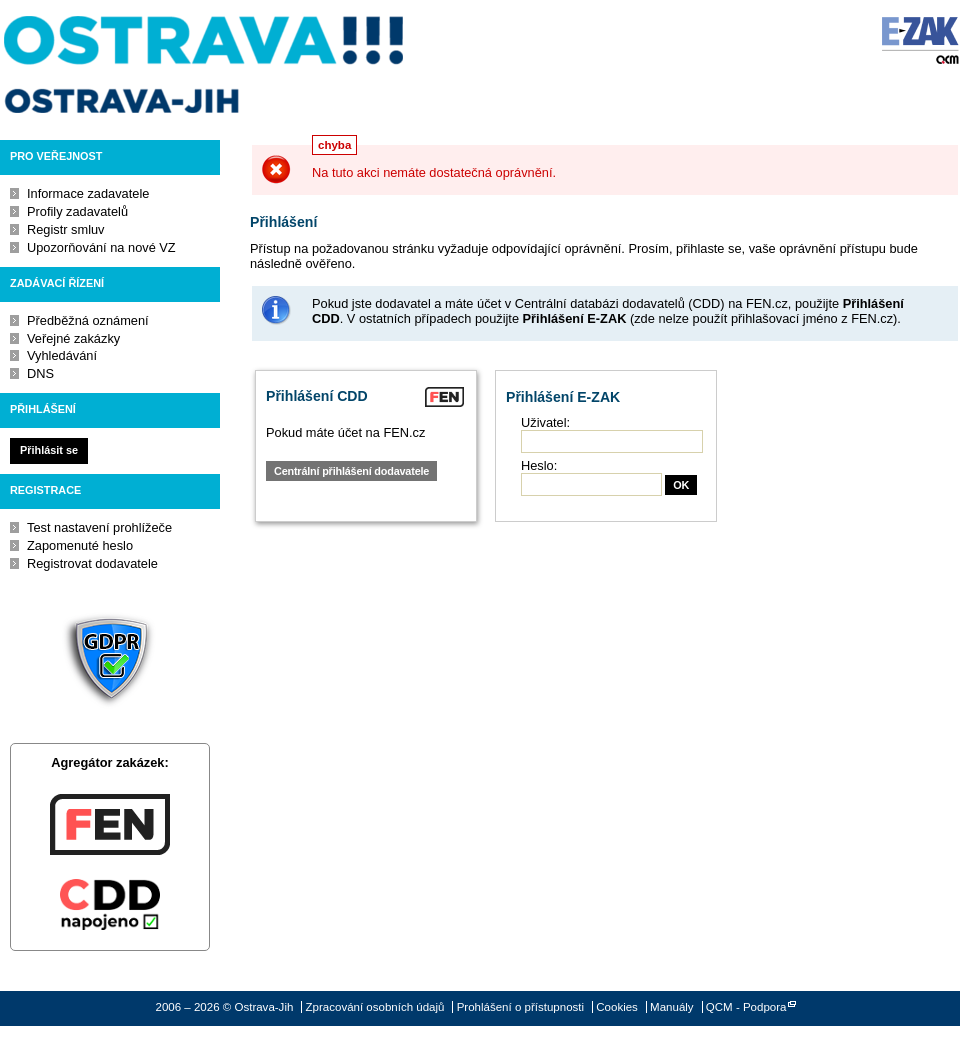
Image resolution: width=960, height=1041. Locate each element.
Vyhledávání (62, 355)
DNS (40, 373)
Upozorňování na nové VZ (101, 247)
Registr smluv (66, 229)
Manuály (672, 1007)
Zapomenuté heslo (80, 545)
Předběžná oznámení (88, 320)
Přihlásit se (49, 450)
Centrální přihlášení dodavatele (351, 471)
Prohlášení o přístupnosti (520, 1007)
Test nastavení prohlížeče (99, 527)
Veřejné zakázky (73, 338)
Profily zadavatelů (77, 211)
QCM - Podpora (746, 1007)
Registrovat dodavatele (92, 563)
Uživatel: (545, 422)
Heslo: (539, 465)
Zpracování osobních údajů (375, 1007)
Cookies (617, 1007)
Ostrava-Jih (205, 65)
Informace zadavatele (88, 193)
